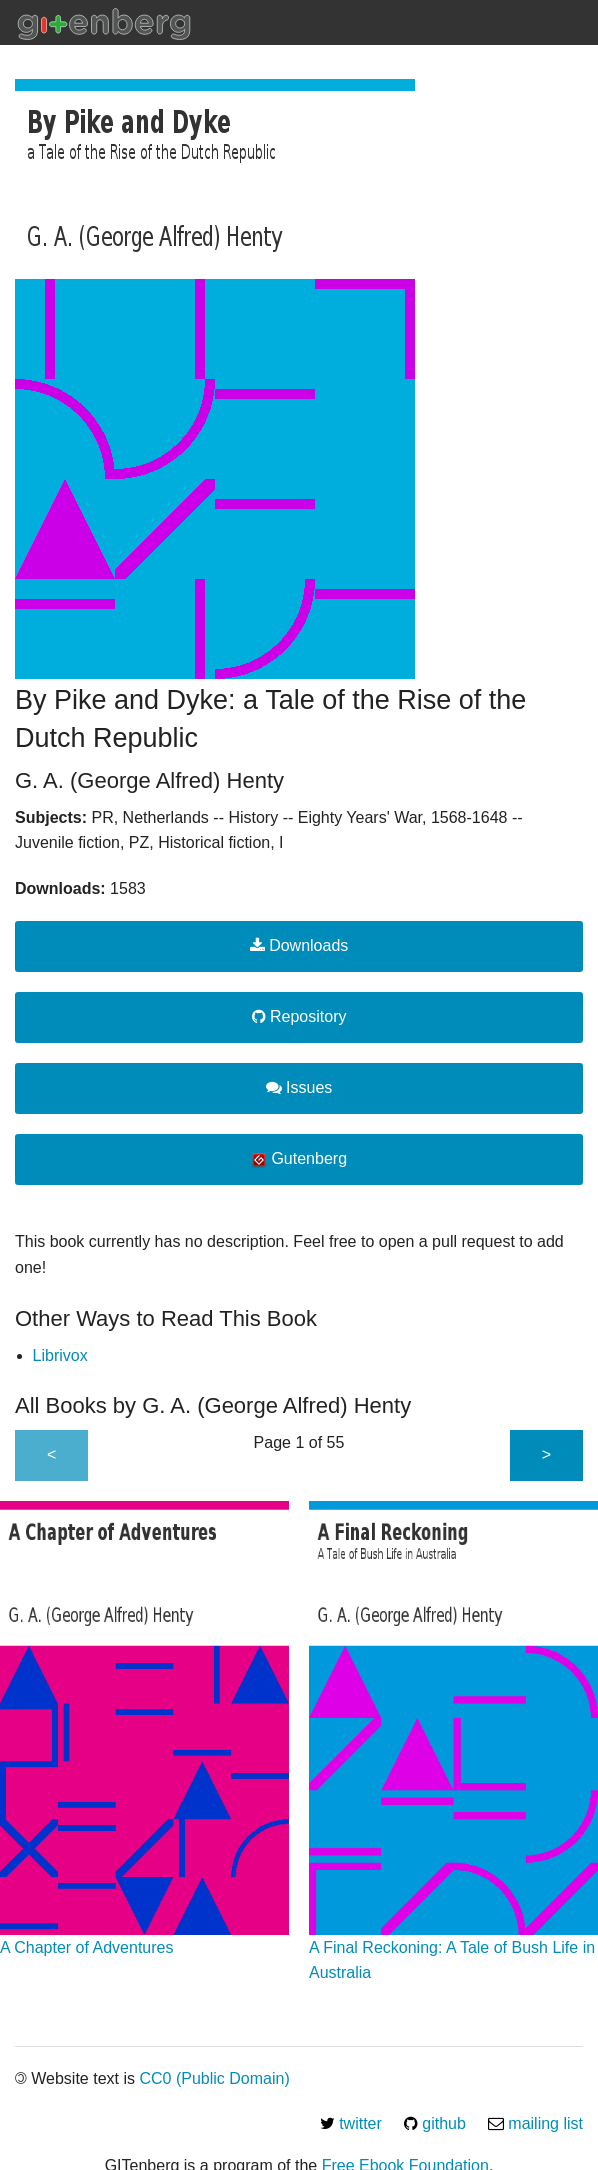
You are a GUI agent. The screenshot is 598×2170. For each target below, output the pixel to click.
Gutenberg (299, 1159)
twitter (351, 2123)
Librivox (60, 1355)
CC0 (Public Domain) (214, 2078)
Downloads (299, 945)
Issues (299, 1087)
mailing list (535, 2123)
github (435, 2123)
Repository (299, 1016)
